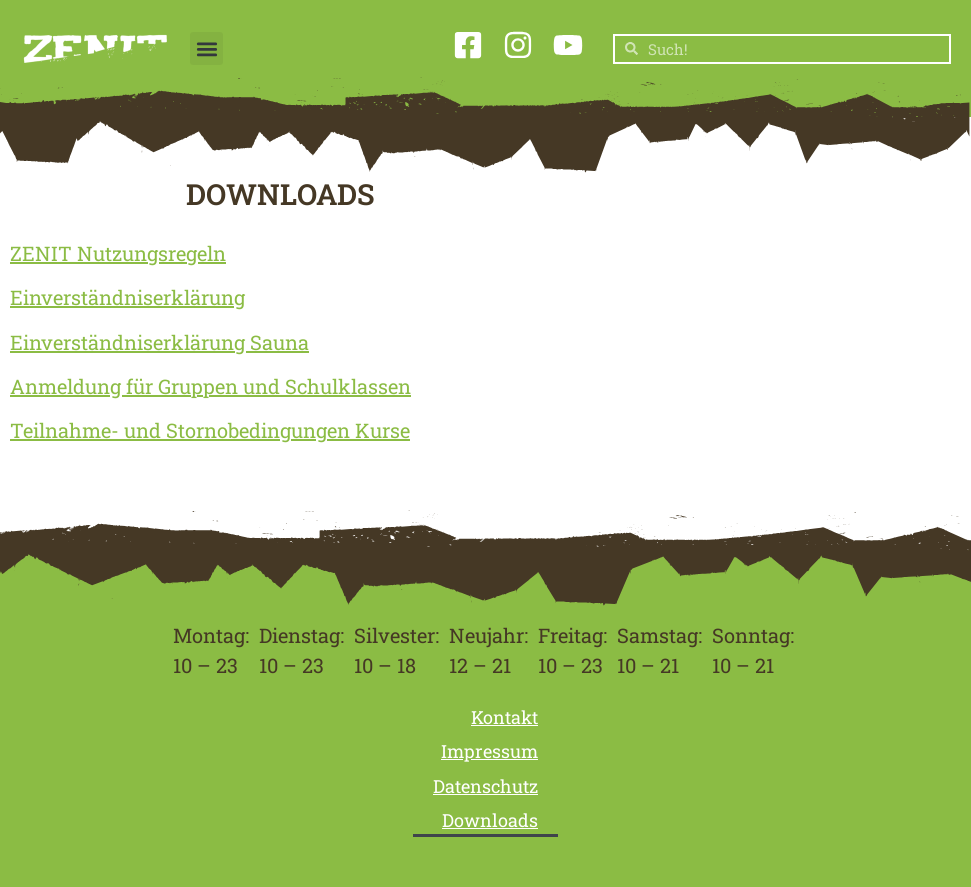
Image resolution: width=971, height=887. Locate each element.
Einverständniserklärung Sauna (159, 342)
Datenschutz (485, 786)
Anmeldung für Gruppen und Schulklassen (210, 386)
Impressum (489, 751)
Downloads (490, 820)
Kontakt (504, 717)
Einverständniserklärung (127, 297)
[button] (206, 48)
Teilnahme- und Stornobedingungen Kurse (210, 430)
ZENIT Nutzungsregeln (118, 253)
